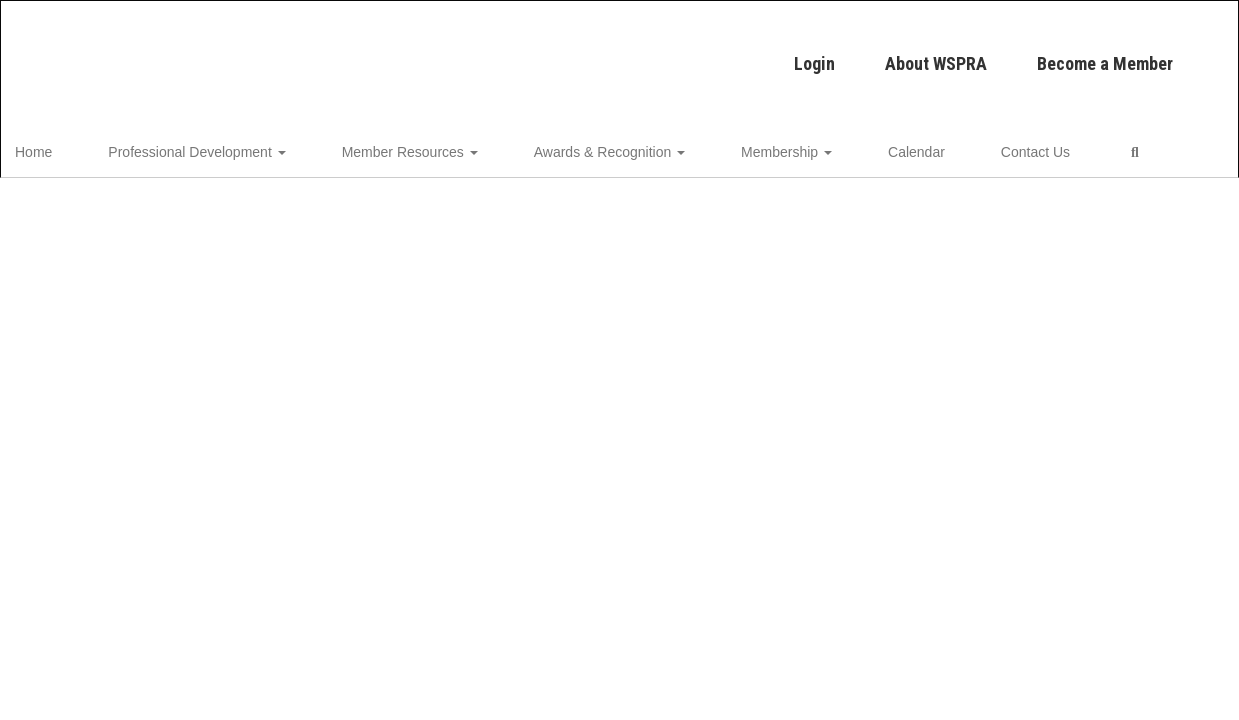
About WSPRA (610, 53)
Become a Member (779, 53)
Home (64, 146)
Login (488, 53)
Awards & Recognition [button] (562, 146)
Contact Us (910, 146)
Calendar (817, 146)
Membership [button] (713, 146)
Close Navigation (1076, 154)
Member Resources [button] (389, 146)
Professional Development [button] (201, 146)
